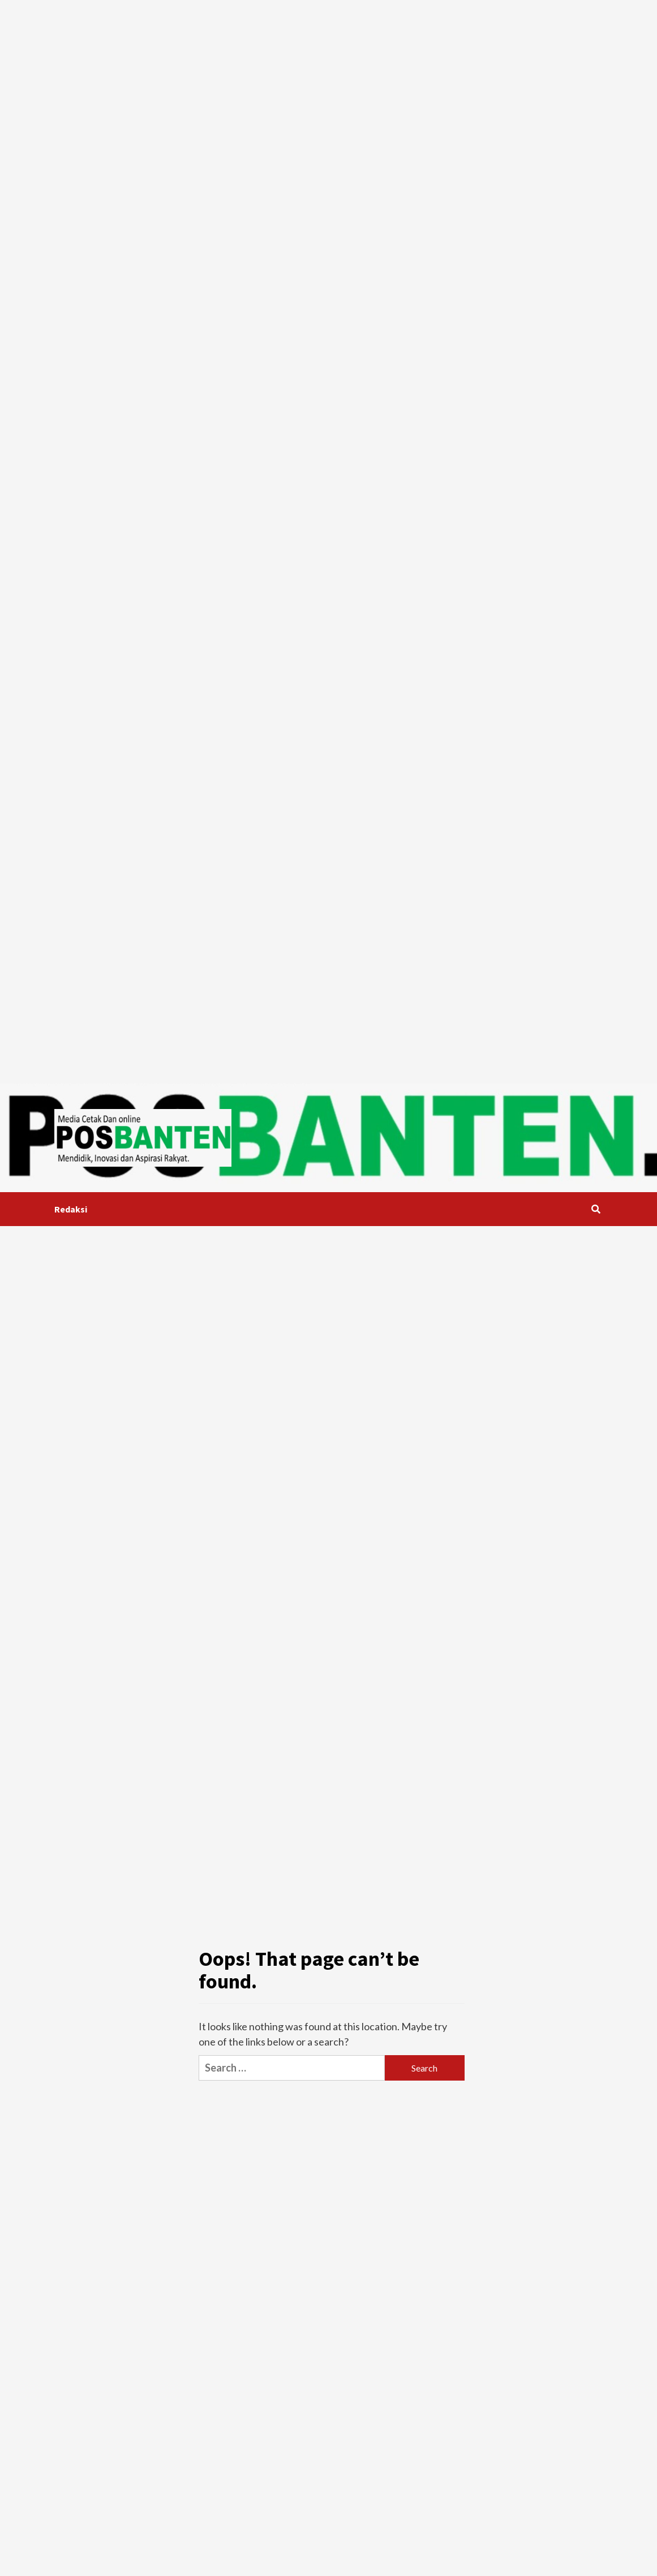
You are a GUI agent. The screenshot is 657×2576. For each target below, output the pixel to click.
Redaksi (70, 1209)
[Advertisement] (135, 135)
